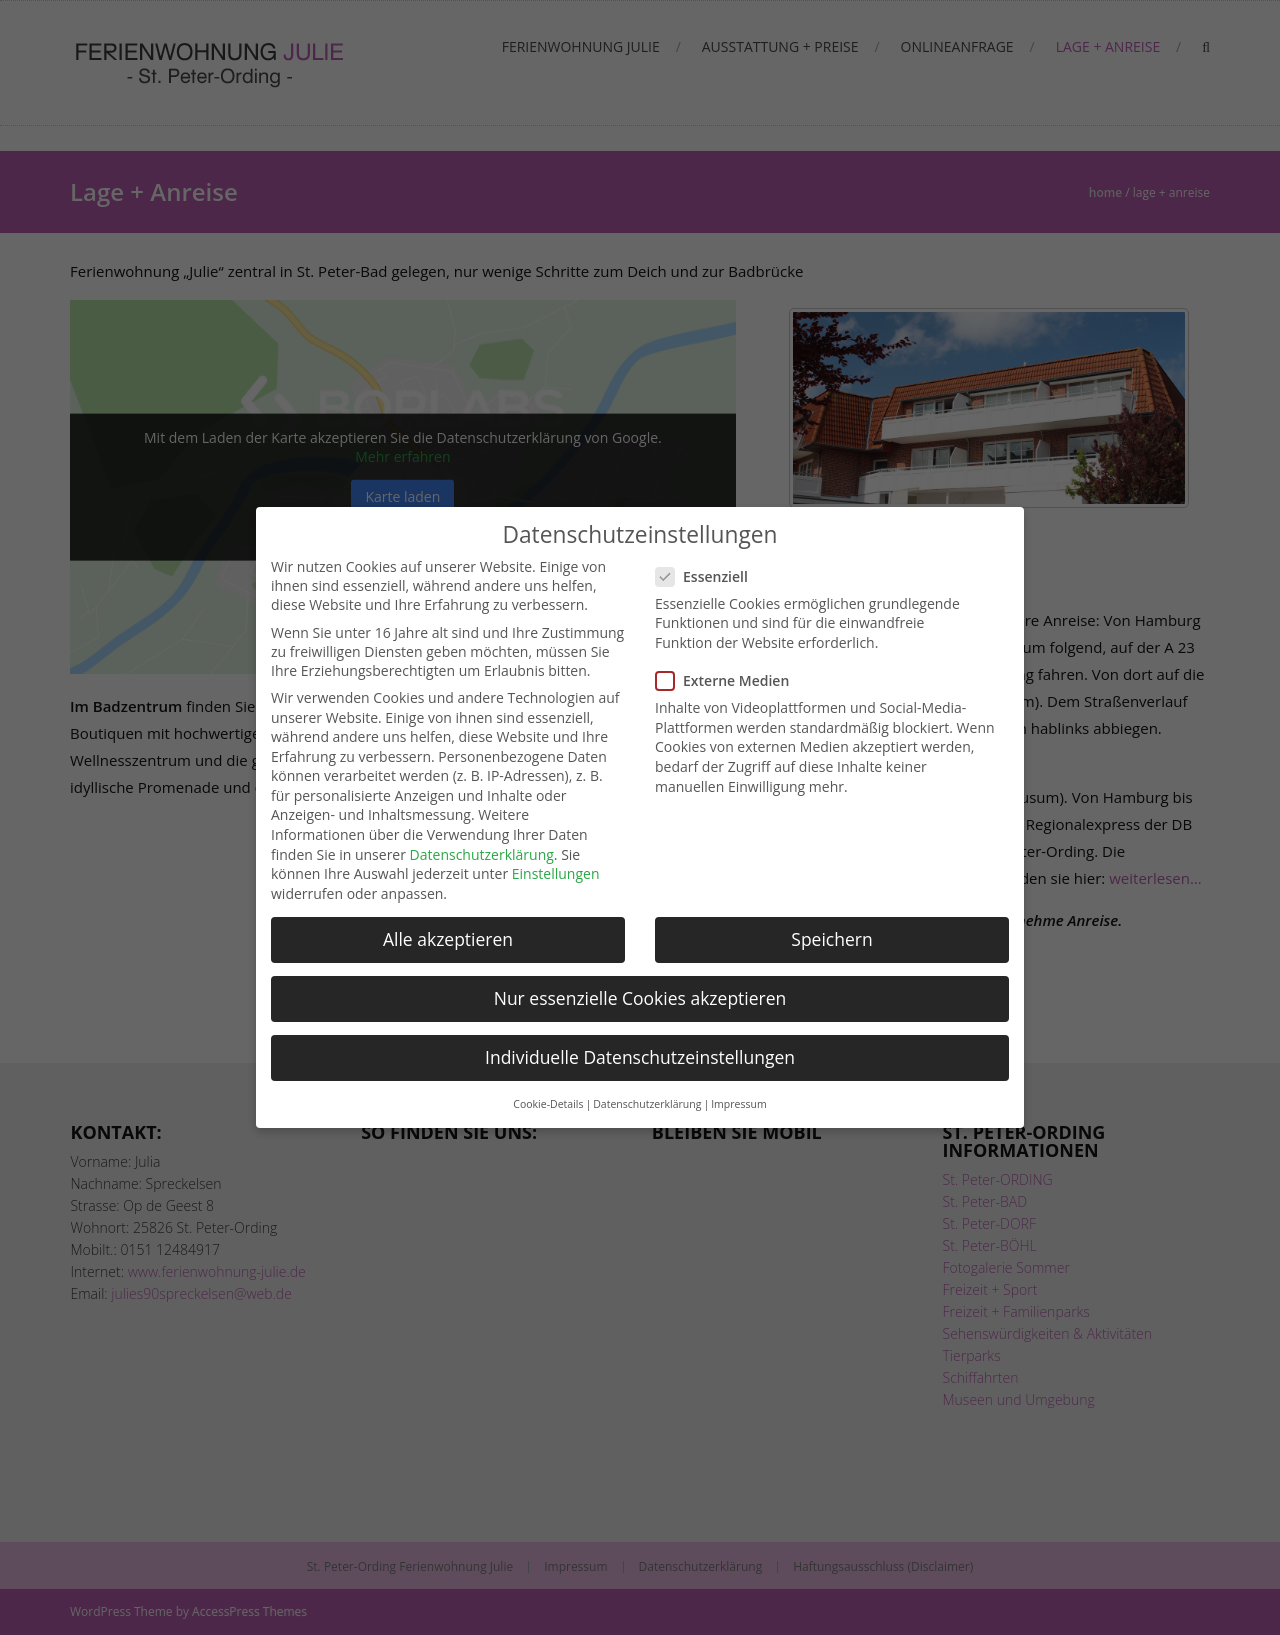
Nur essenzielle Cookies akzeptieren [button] (640, 998)
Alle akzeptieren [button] (448, 939)
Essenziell (708, 576)
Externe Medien (728, 680)
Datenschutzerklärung (482, 854)
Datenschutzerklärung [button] (647, 1104)
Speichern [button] (831, 939)
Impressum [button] (738, 1104)
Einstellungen (556, 873)
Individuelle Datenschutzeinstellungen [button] (640, 1057)
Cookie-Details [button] (548, 1104)
